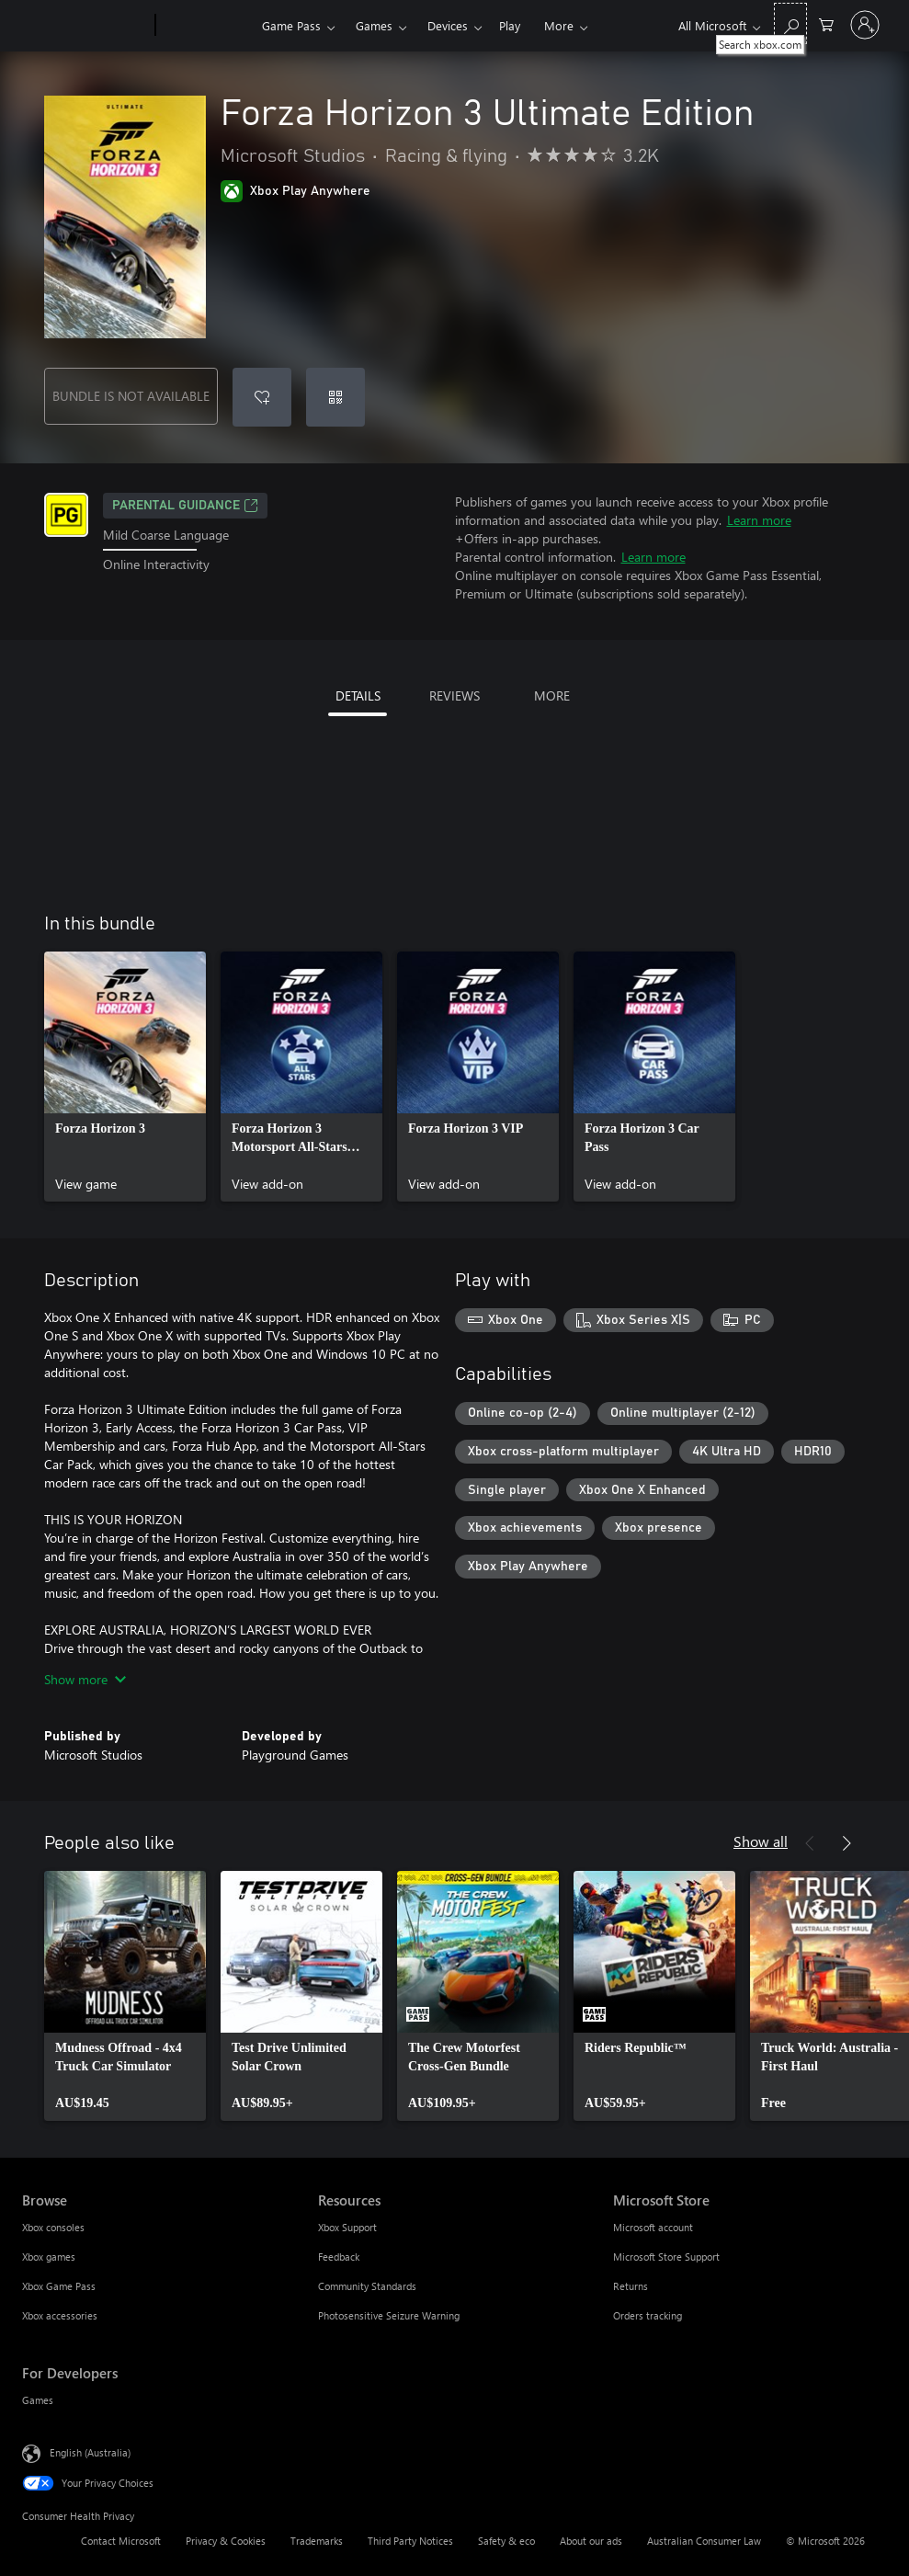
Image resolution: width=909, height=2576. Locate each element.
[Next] (846, 1843)
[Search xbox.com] (790, 23)
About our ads (591, 2541)
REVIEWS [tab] (454, 695)
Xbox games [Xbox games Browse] (48, 2257)
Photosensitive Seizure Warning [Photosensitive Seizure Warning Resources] (389, 2315)
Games (374, 25)
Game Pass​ (291, 25)
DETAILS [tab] (358, 695)
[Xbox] (206, 26)
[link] (125, 1077)
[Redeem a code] (335, 397)
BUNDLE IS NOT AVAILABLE (131, 396)
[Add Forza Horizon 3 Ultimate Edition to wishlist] (262, 397)
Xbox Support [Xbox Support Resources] (347, 2227)
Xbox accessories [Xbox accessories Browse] (59, 2315)
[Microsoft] (85, 26)
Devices (447, 25)
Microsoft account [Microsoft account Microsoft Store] (653, 2227)
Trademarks (316, 2541)
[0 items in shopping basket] (826, 23)
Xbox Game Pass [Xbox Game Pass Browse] (59, 2286)
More (559, 25)
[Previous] (809, 1843)
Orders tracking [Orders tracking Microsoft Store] (647, 2315)
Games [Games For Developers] (37, 2400)
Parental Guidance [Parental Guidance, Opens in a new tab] (185, 505)
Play (509, 25)
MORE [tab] (552, 695)
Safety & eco (506, 2541)
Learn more (759, 520)
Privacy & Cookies (226, 2541)
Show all (760, 1841)
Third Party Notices (410, 2541)
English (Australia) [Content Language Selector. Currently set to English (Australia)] (90, 2452)
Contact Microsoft (121, 2541)
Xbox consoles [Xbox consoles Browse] (53, 2227)
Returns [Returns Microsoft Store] (630, 2286)
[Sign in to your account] (865, 25)
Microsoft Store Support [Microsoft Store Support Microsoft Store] (666, 2257)
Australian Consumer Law (704, 2541)
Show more (85, 1679)
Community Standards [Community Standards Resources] (367, 2286)
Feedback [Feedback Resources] (338, 2257)
